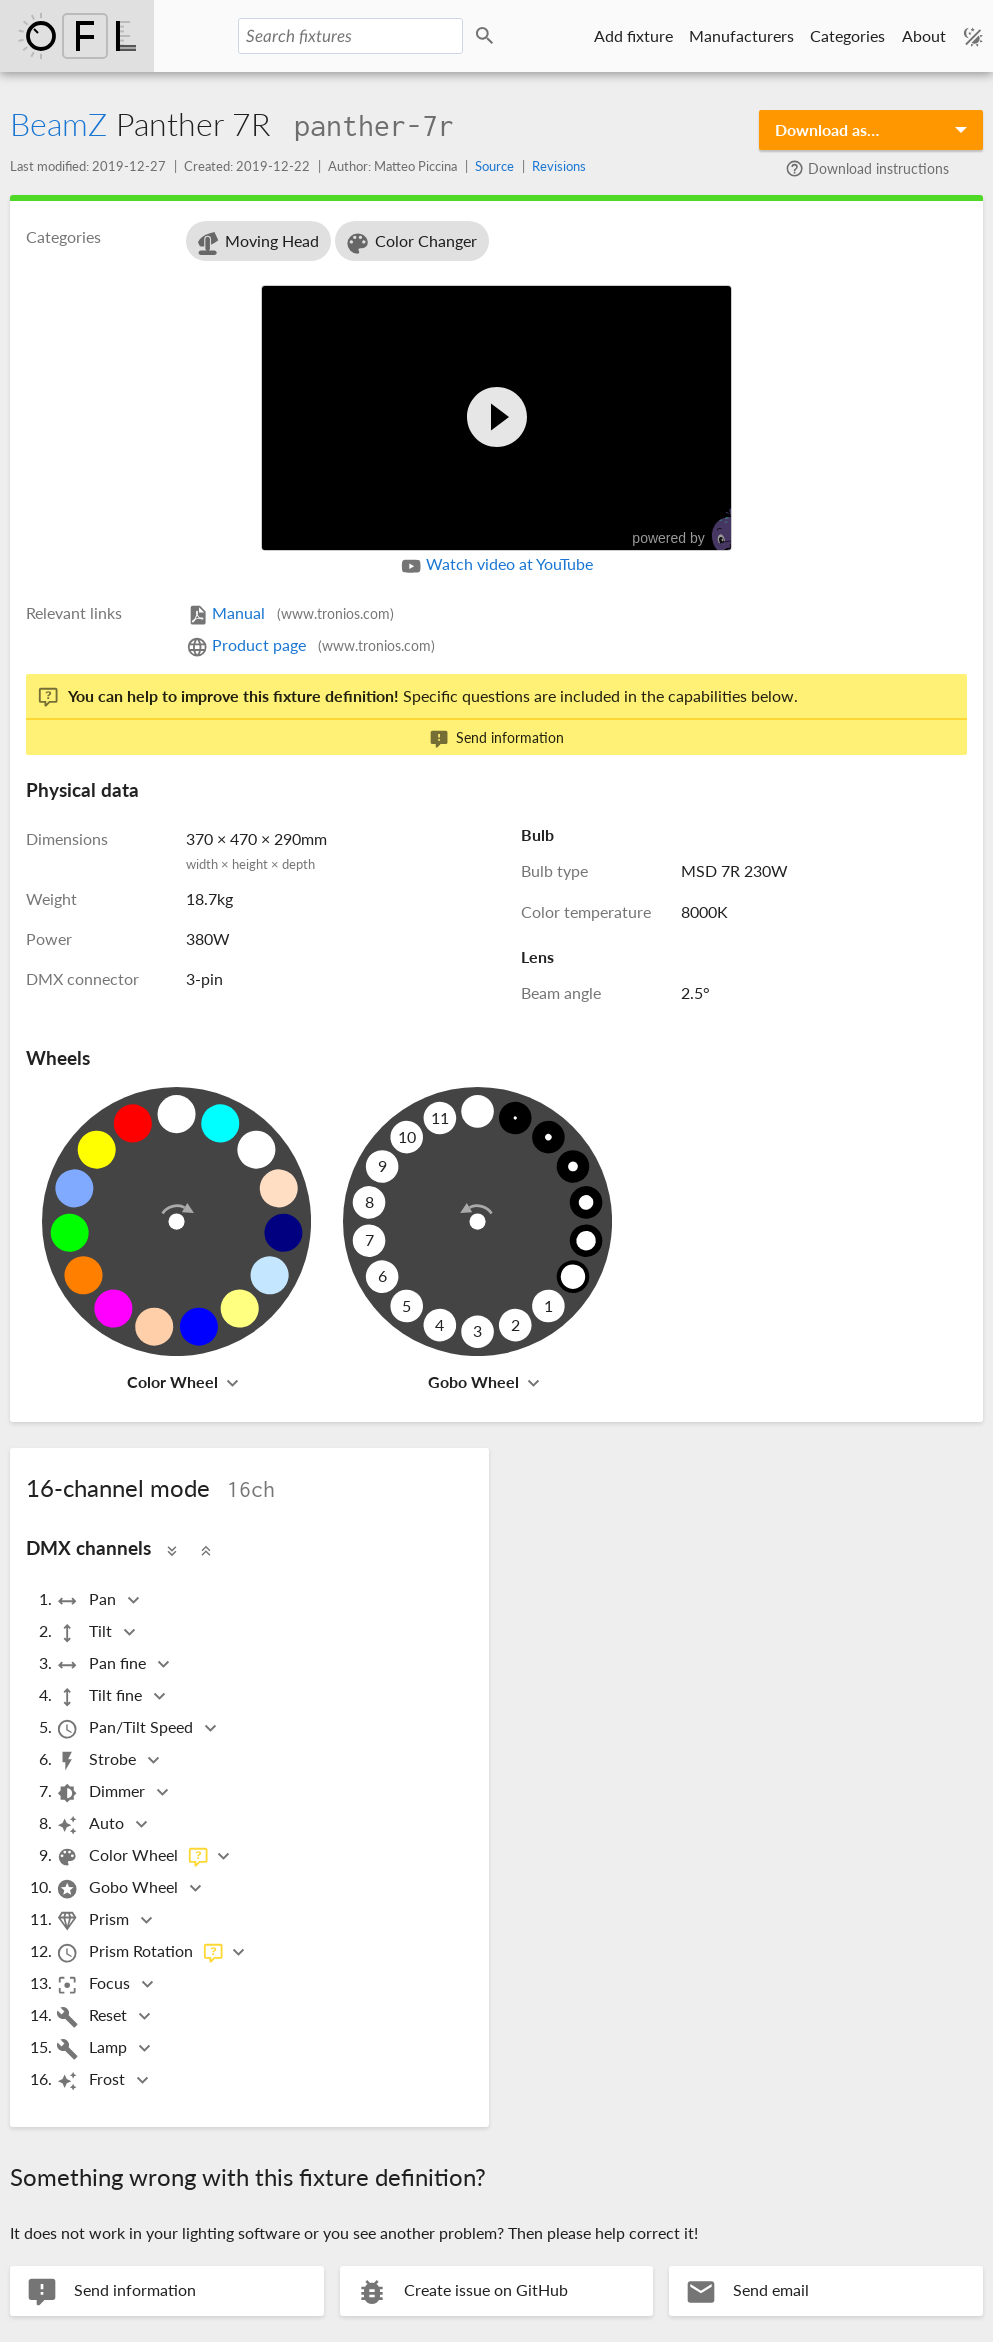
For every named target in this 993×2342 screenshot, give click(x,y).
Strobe (97, 1760)
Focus (94, 1984)
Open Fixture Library (77, 36)
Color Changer (410, 243)
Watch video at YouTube (496, 566)
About (924, 35)
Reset (93, 2016)
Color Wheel (172, 1381)
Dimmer (102, 1792)
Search (488, 36)
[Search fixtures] (350, 36)
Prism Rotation (140, 1952)
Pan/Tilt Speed (126, 1728)
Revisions (559, 166)
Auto (91, 1824)
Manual (290, 612)
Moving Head (256, 243)
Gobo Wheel (473, 1381)
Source (494, 166)
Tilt (85, 1632)
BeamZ (58, 123)
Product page (310, 644)
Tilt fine (100, 1696)
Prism (94, 1920)
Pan (87, 1600)
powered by (691, 530)
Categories (847, 35)
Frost (92, 2080)
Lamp (93, 2048)
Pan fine (102, 1664)
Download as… (827, 129)
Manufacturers (741, 35)
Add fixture (633, 35)
